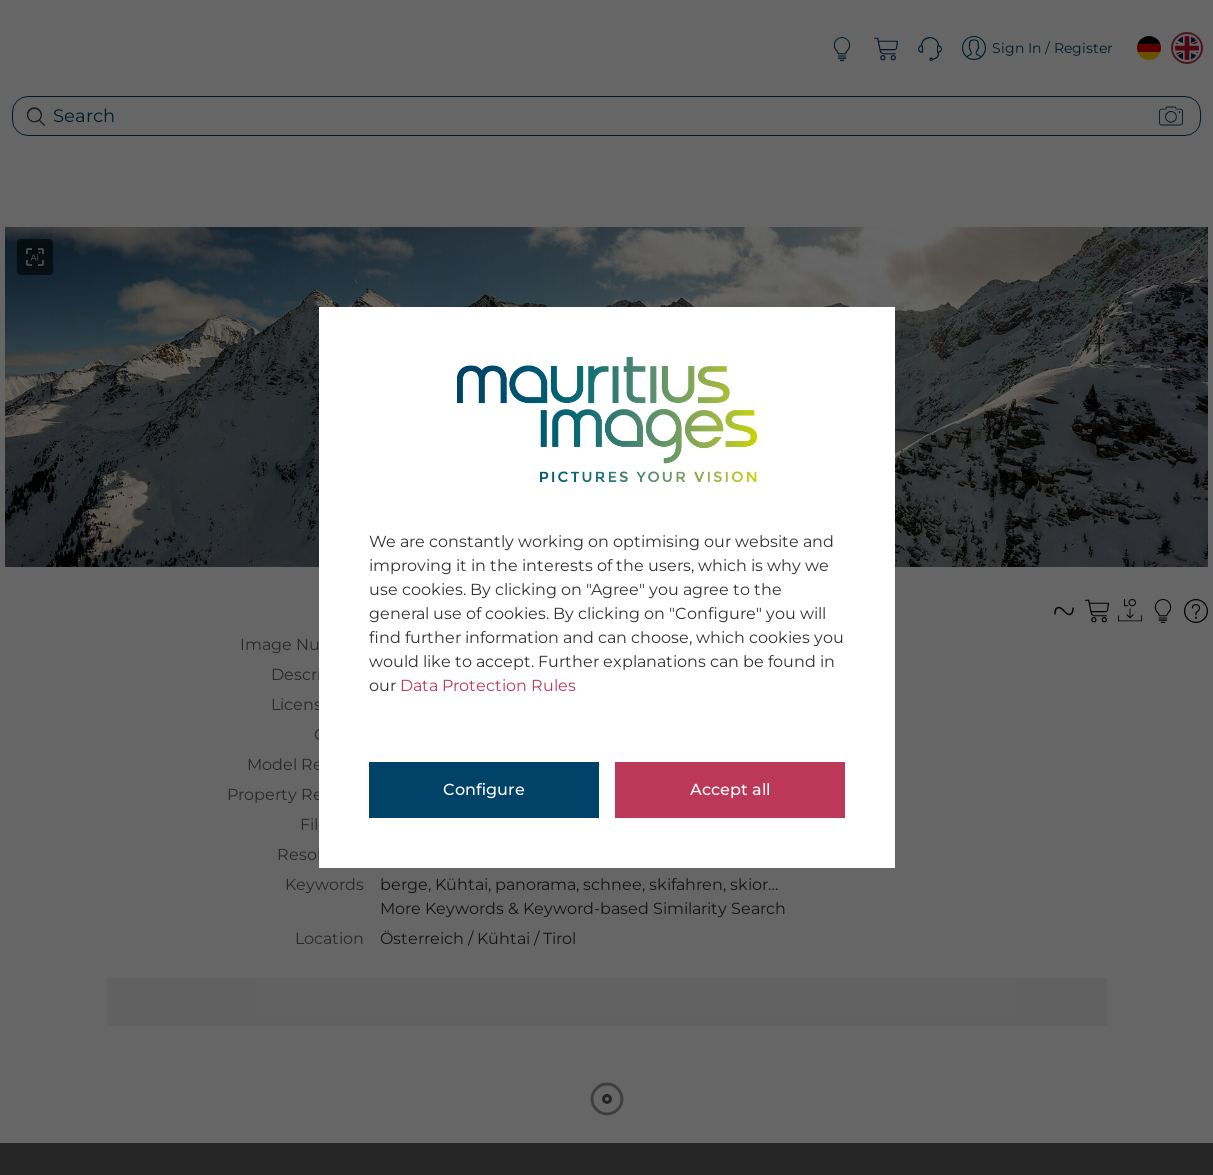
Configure (484, 789)
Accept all (730, 789)
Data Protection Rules (488, 685)
